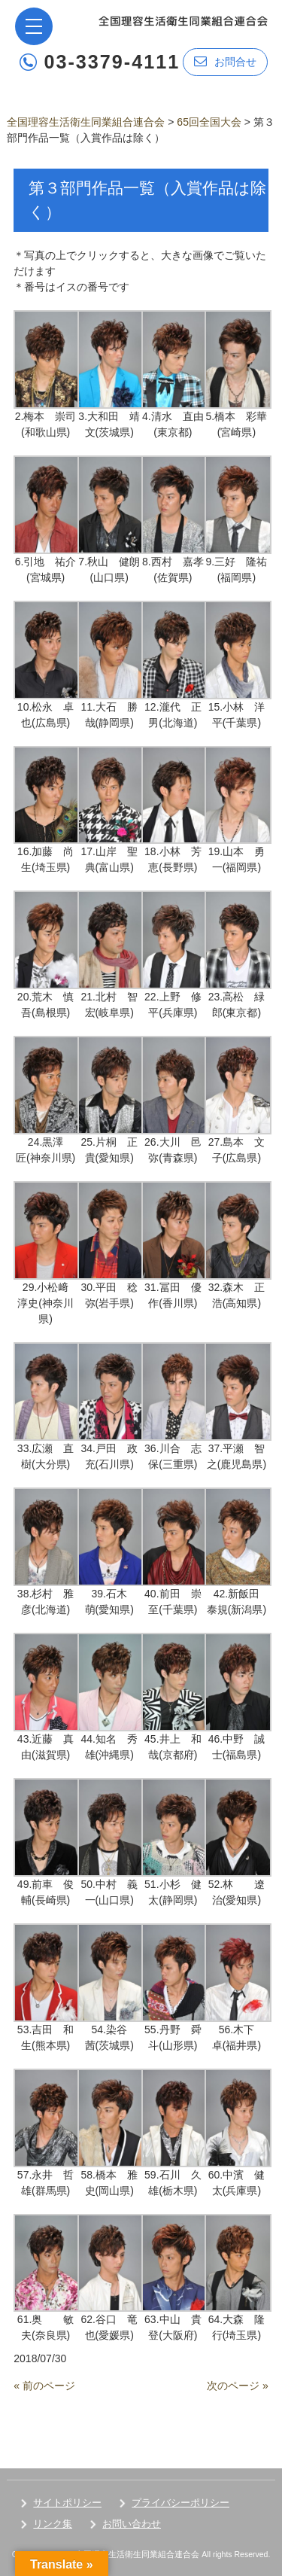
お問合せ (225, 61)
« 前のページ (44, 2386)
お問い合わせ (131, 2523)
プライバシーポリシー (180, 2502)
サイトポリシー (67, 2502)
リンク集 (52, 2523)
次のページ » (237, 2386)
